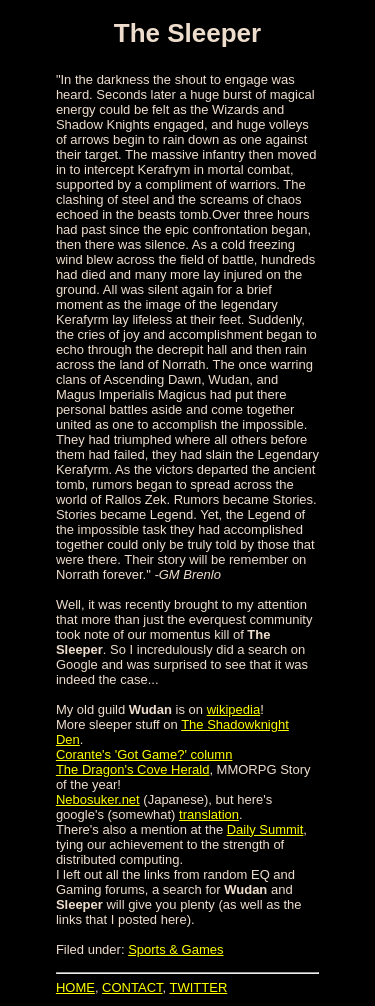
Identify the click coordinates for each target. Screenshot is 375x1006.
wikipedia (233, 709)
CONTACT (132, 987)
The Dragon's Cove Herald (133, 769)
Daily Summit (265, 829)
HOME (75, 987)
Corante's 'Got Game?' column (144, 754)
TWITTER (199, 987)
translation (209, 814)
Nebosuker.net (98, 799)
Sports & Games (175, 949)
